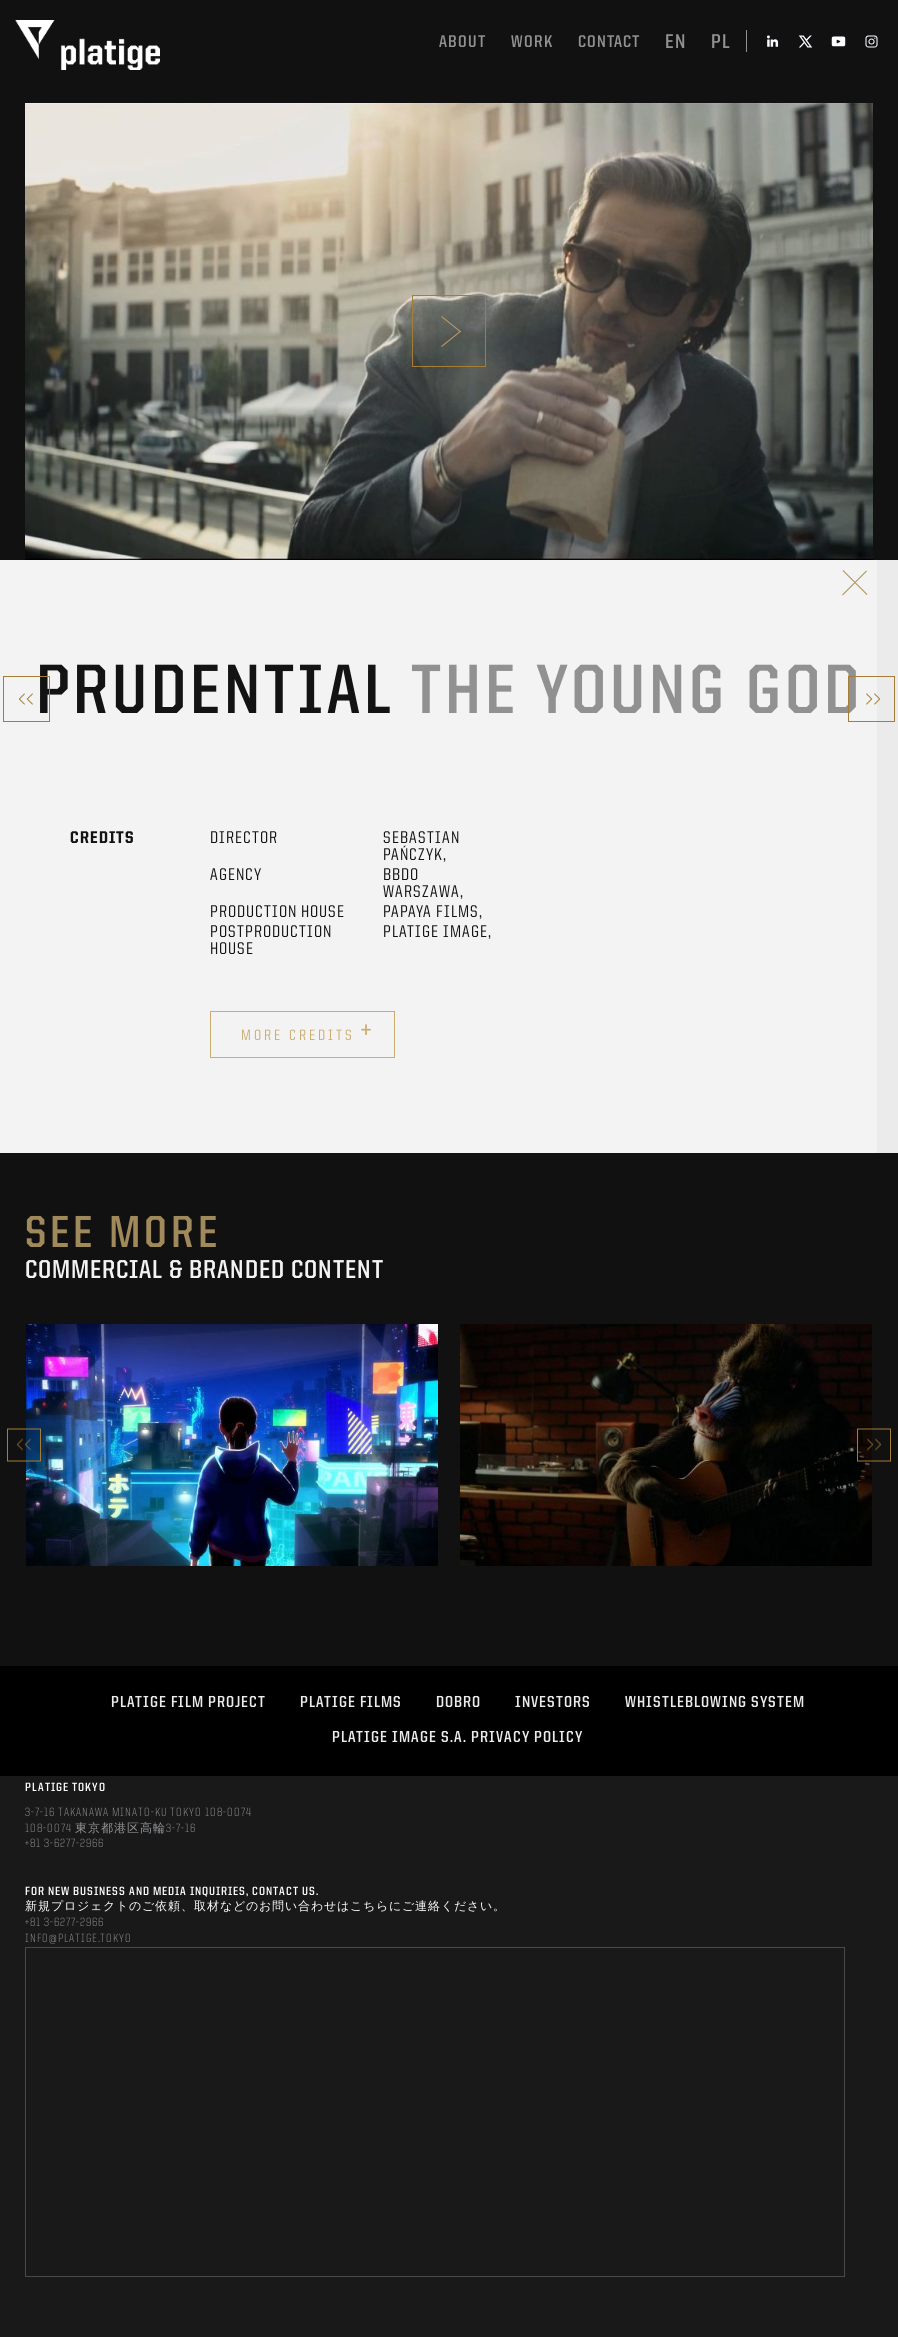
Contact (609, 42)
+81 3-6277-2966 (64, 1844)
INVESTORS (553, 1703)
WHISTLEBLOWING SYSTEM (715, 1703)
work (532, 42)
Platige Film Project (188, 1703)
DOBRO (458, 1703)
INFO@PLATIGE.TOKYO (78, 1939)
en (675, 43)
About (462, 42)
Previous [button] (24, 1444)
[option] (232, 1445)
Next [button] (874, 1444)
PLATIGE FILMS (351, 1703)
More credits (307, 1032)
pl (721, 43)
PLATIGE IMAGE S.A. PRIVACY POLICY (457, 1738)
